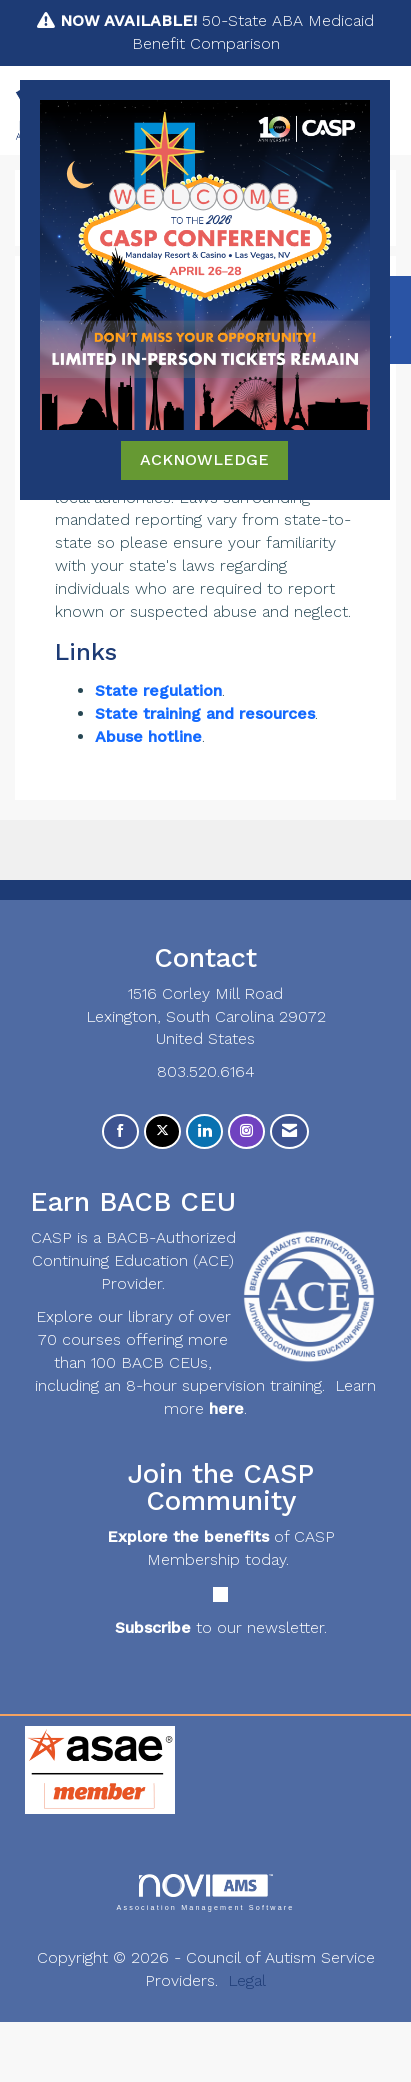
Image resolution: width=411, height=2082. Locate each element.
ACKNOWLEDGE (204, 459)
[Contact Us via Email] (289, 1131)
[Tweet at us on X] (162, 1131)
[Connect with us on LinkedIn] (204, 1131)
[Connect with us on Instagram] (246, 1131)
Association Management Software (205, 1892)
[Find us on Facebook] (120, 1131)
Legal (247, 1980)
